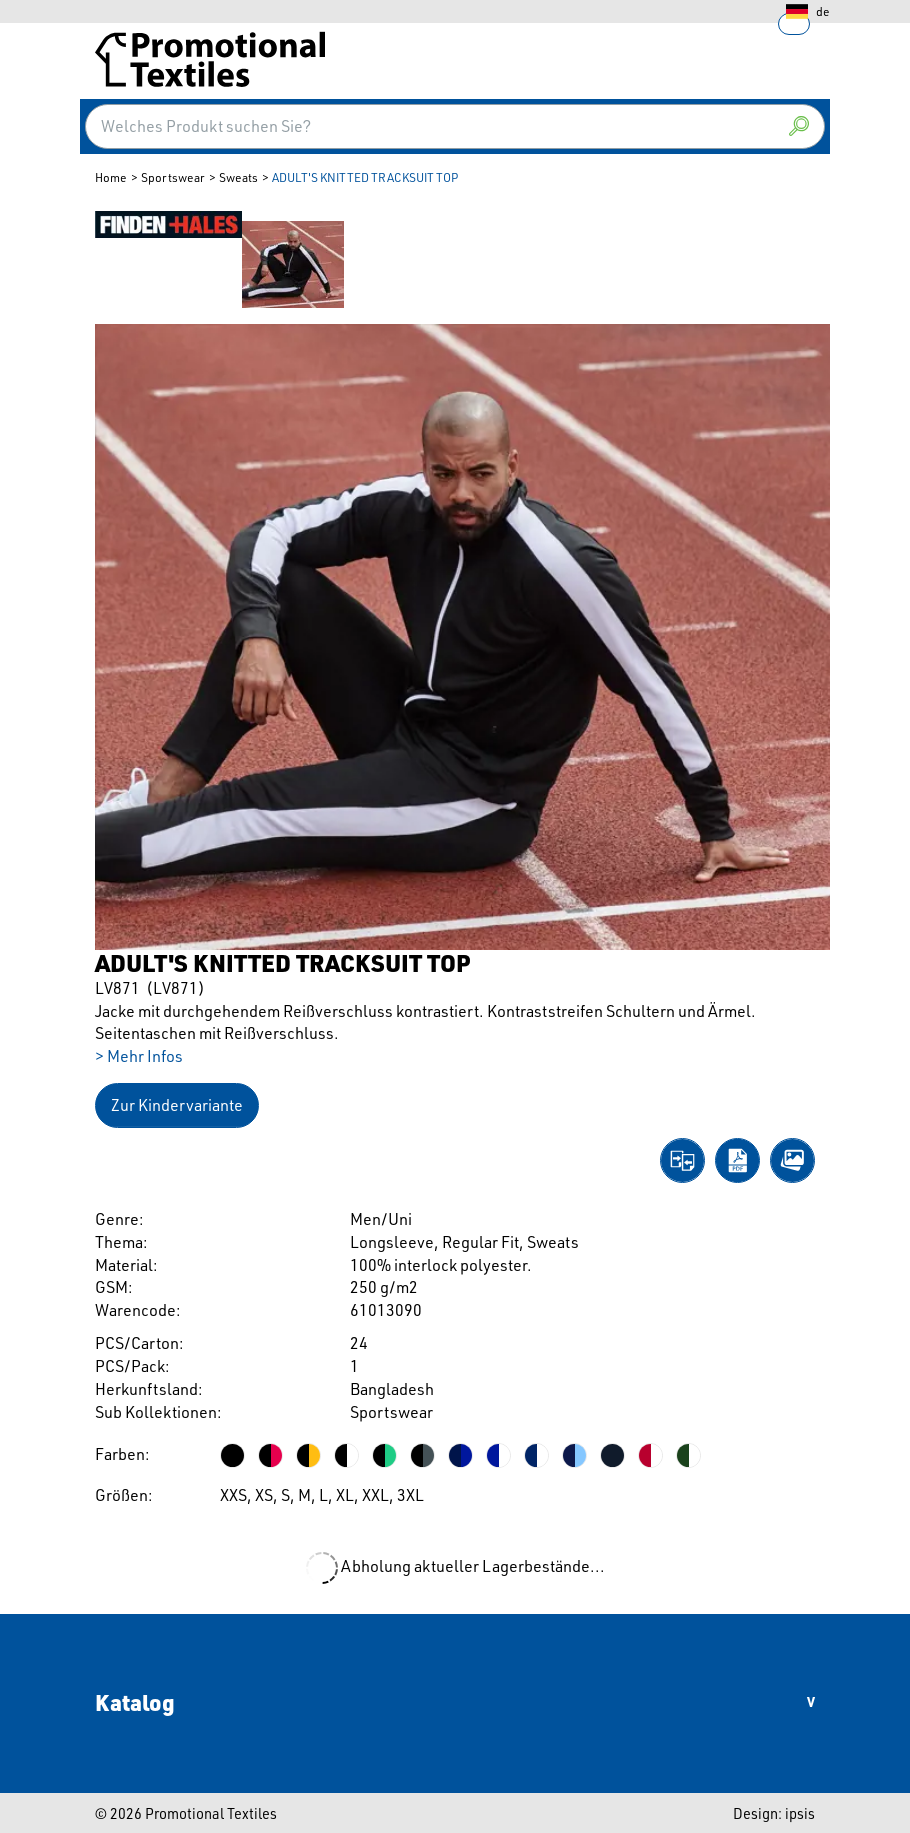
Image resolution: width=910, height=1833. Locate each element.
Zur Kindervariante (177, 1105)
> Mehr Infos (139, 1056)
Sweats (238, 177)
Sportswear (173, 177)
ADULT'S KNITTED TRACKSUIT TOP (365, 177)
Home (111, 177)
